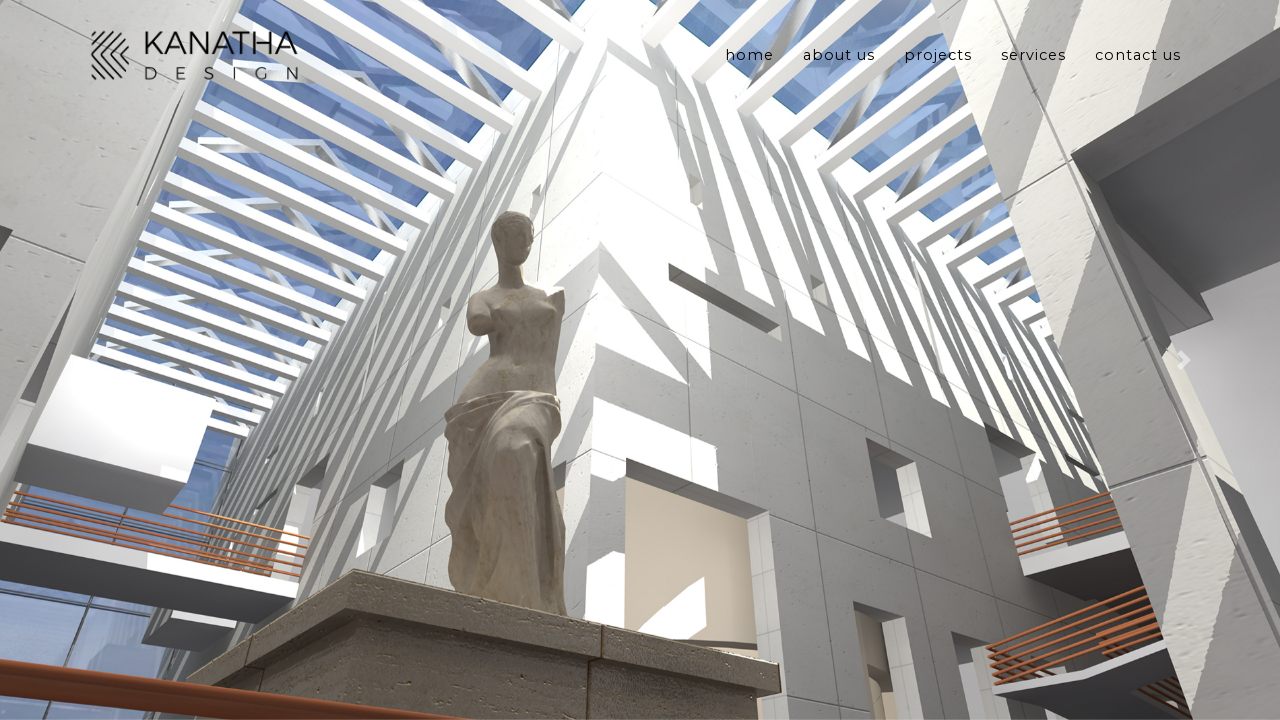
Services (1033, 61)
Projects (938, 61)
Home (749, 61)
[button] (96, 360)
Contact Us (1138, 61)
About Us (839, 61)
